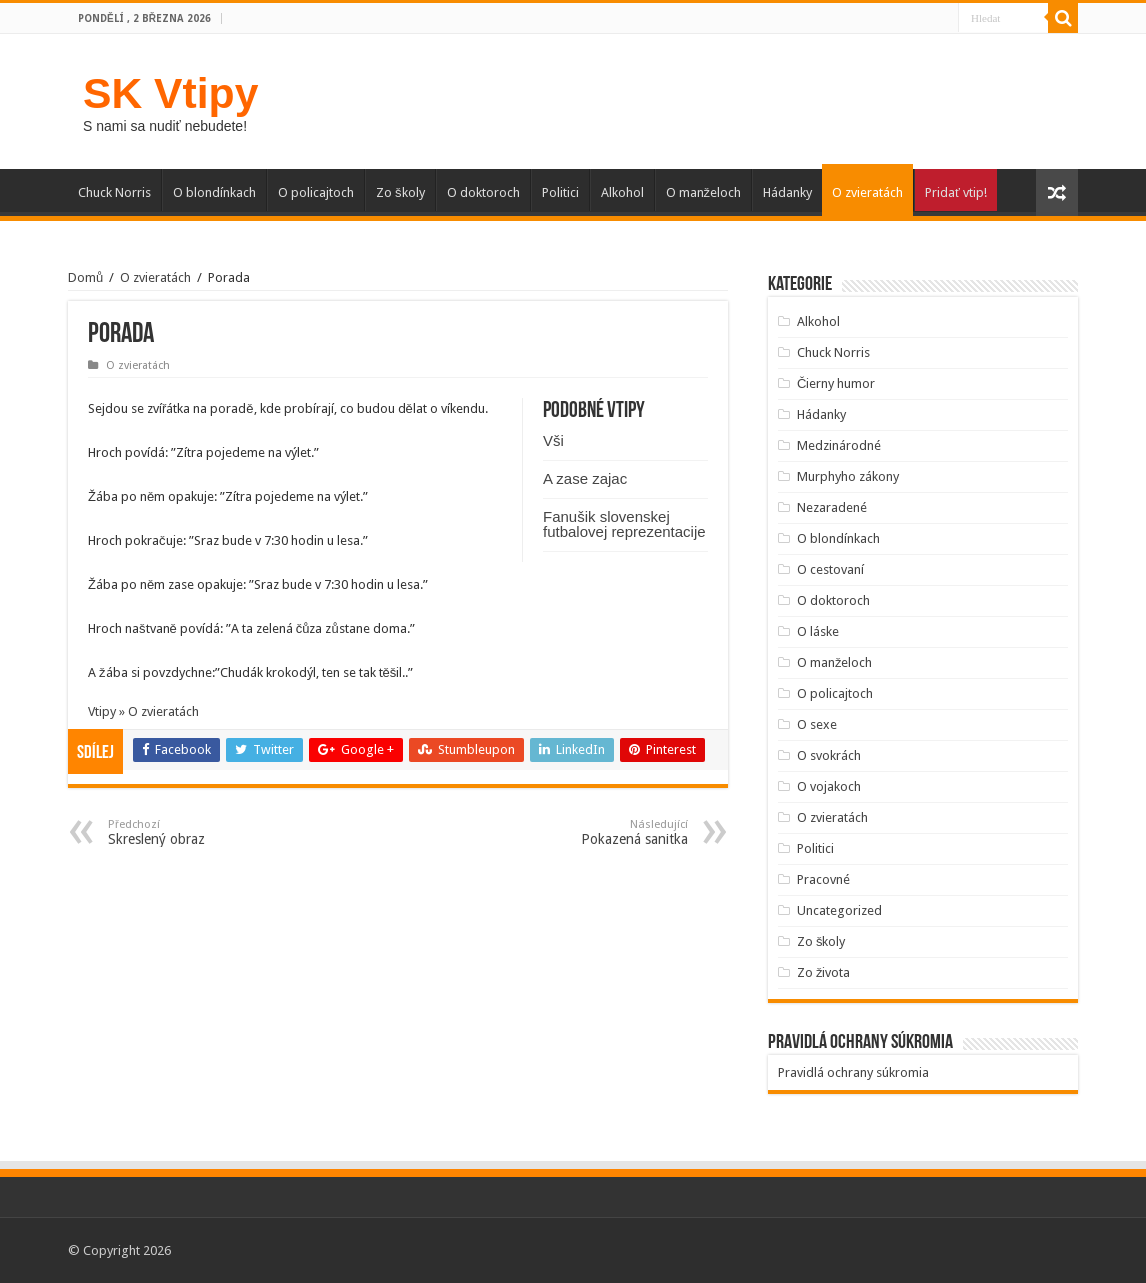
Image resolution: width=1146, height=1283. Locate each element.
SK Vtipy (170, 93)
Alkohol (622, 192)
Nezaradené (832, 507)
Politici (560, 192)
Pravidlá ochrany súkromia (853, 1072)
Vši (553, 440)
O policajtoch (316, 192)
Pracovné (823, 879)
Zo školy (400, 192)
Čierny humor (836, 383)
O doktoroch (483, 192)
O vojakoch (829, 786)
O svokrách (829, 755)
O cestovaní (830, 569)
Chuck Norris (114, 192)
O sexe (817, 724)
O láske (818, 631)
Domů (85, 277)
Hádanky (787, 192)
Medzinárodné (839, 445)
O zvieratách (867, 192)
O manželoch (704, 192)
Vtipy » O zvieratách (143, 711)
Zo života (824, 972)
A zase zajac (585, 478)
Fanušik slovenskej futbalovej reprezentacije (624, 524)
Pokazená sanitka (585, 832)
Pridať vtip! (956, 192)
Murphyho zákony (848, 476)
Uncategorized (839, 910)
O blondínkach (214, 192)
